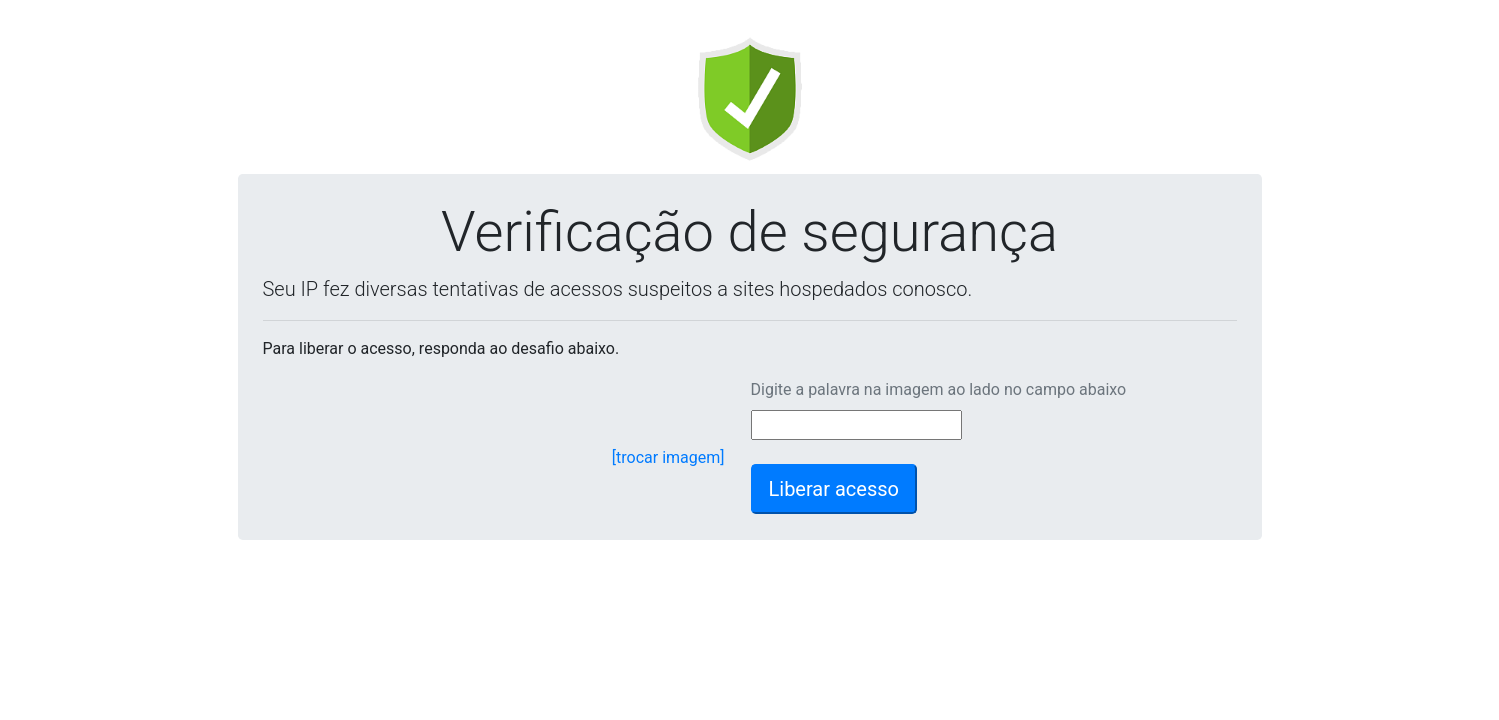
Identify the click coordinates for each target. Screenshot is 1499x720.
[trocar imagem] (668, 457)
